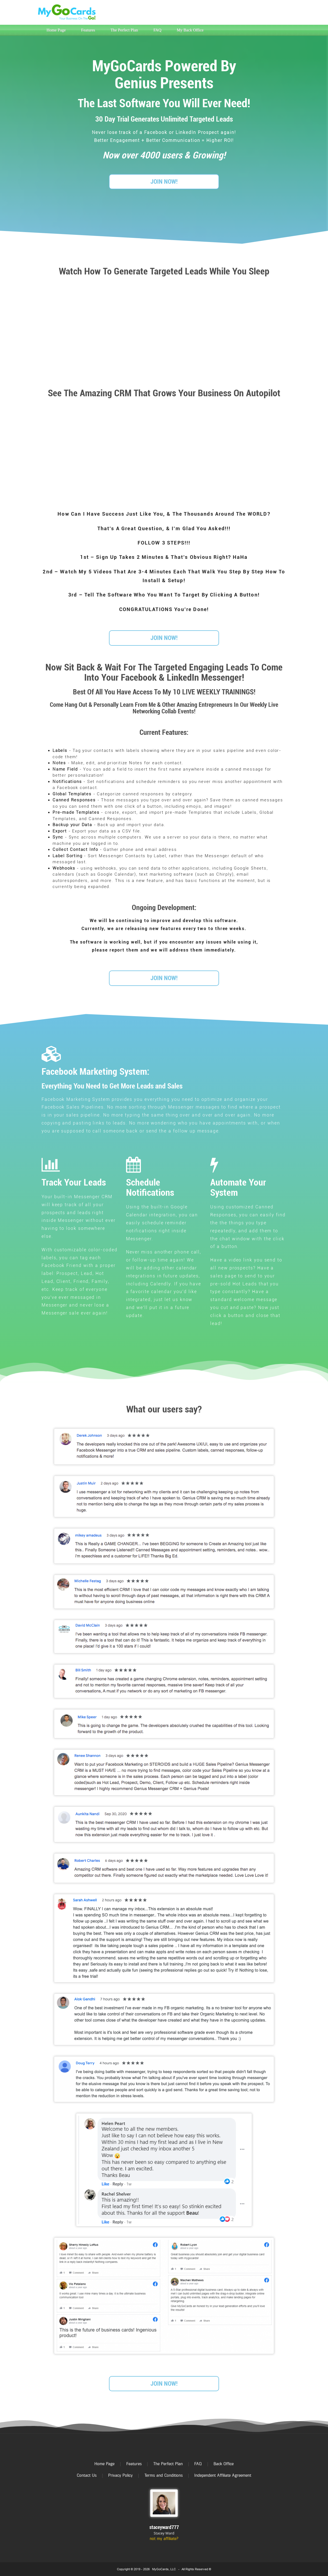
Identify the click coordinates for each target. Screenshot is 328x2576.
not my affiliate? (164, 2538)
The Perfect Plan (124, 30)
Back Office (224, 2463)
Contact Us (87, 2475)
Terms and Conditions (163, 2475)
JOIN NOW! (164, 181)
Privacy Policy (120, 2475)
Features (88, 30)
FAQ (157, 30)
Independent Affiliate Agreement (222, 2475)
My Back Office (190, 30)
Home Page (56, 30)
